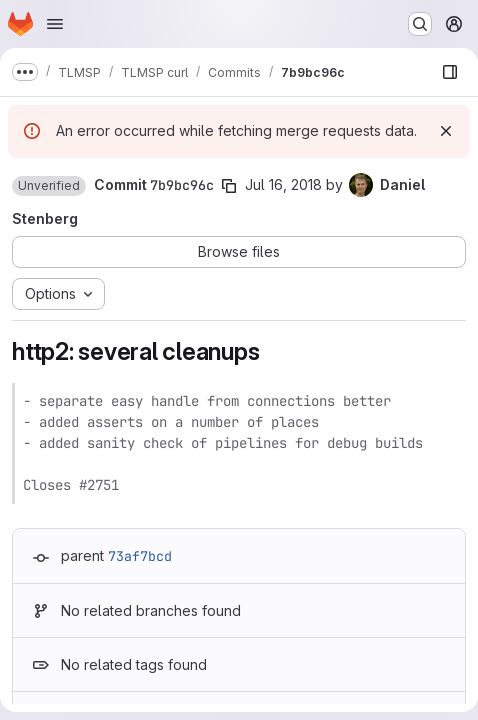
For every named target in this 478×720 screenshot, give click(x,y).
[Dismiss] (446, 131)
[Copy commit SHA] (229, 186)
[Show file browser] (450, 72)
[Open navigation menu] (55, 24)
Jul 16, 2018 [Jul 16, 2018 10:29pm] (283, 184)
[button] (49, 186)
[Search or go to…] (420, 24)
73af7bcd (140, 556)
